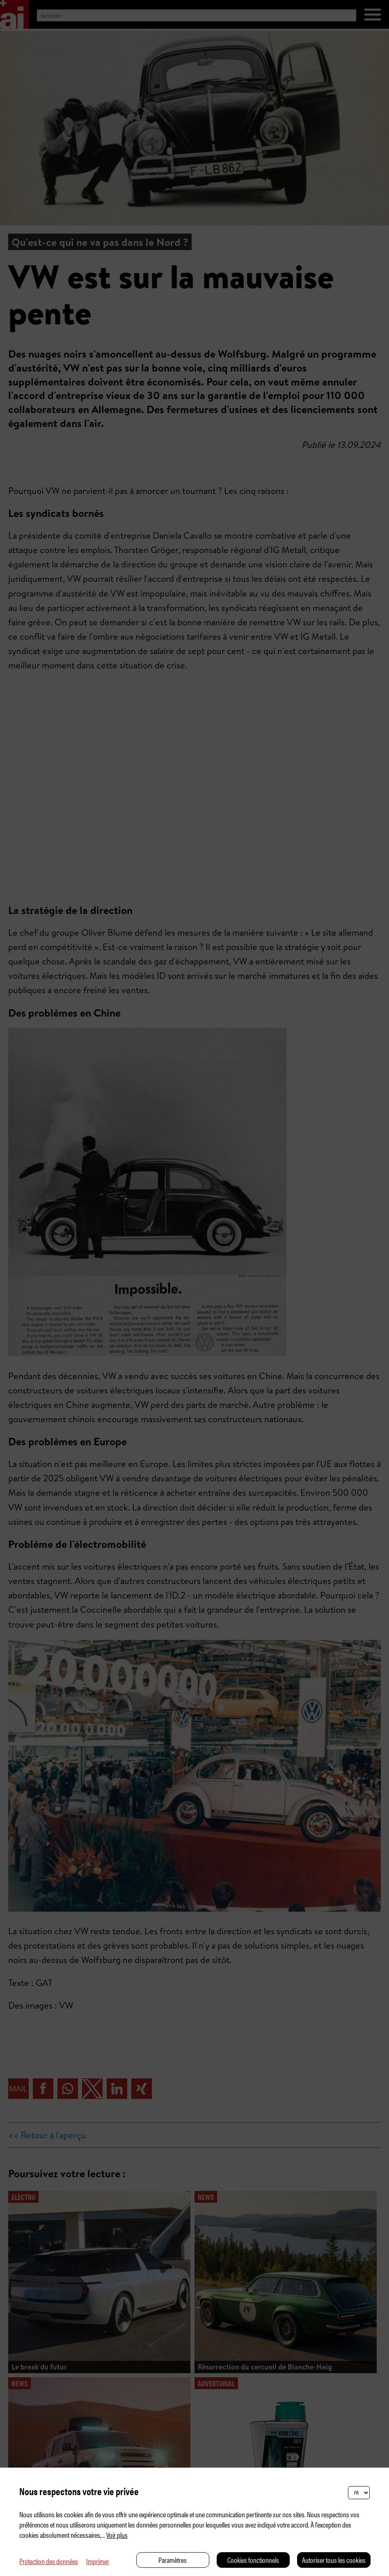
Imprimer (97, 2561)
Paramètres (172, 2560)
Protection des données (48, 2561)
